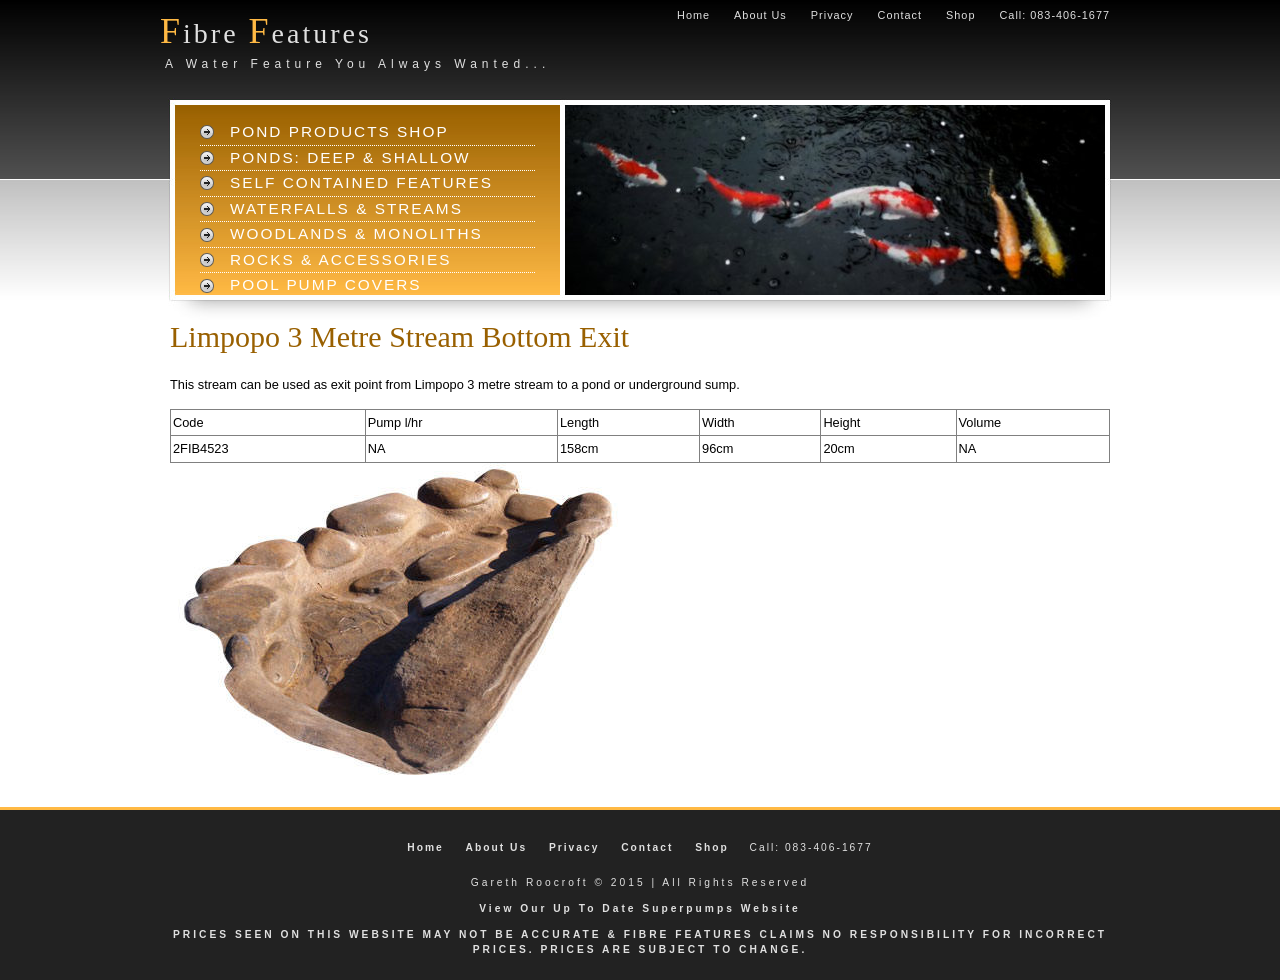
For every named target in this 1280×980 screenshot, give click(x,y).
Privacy (832, 15)
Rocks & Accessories (341, 259)
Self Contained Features (361, 182)
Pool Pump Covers (326, 284)
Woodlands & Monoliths (356, 233)
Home (693, 15)
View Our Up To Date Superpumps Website (640, 908)
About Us (760, 15)
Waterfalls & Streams (346, 208)
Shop (960, 15)
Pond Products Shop (339, 131)
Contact (900, 15)
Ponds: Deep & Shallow (350, 157)
